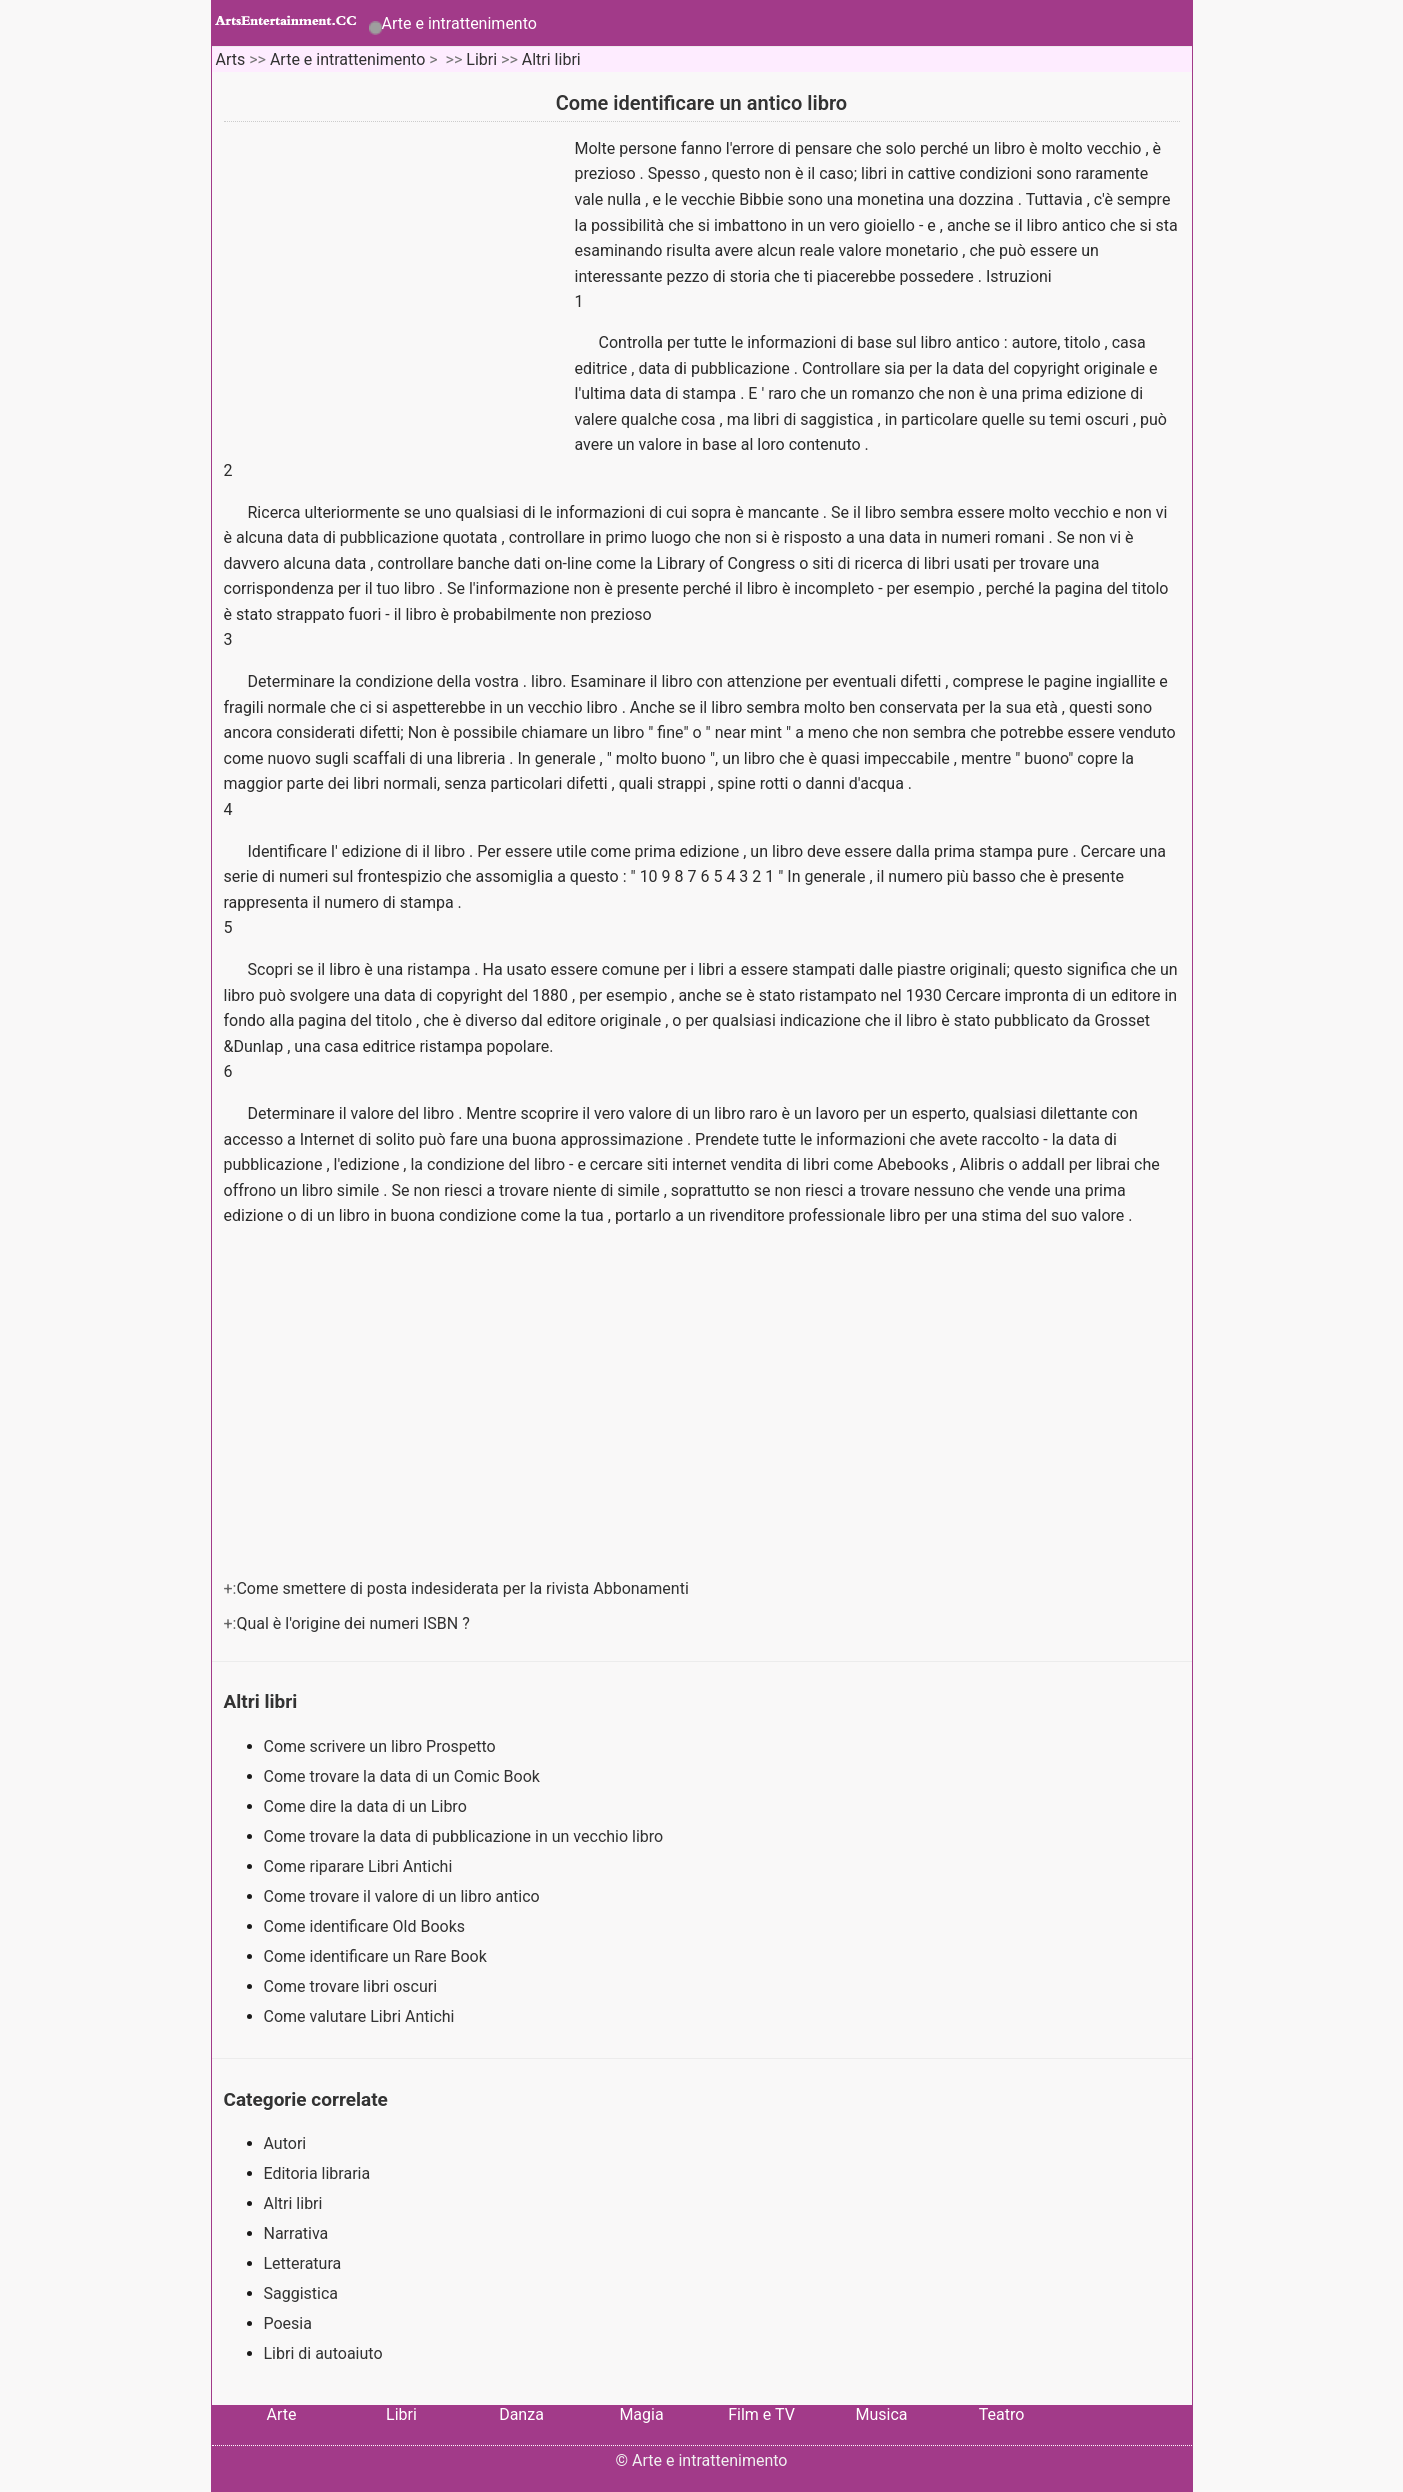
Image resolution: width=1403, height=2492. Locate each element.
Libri (481, 59)
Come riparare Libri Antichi (360, 1866)
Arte (282, 2414)
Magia (641, 2414)
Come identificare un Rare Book (377, 1956)
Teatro (1002, 2414)
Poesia (288, 2323)
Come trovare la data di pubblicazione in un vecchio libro (466, 1836)
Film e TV (761, 2414)
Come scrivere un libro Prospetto (382, 1746)
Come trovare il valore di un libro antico (404, 1896)
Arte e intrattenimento (459, 23)
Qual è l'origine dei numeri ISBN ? (354, 1623)
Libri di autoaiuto (323, 2353)
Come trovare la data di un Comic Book (404, 1776)
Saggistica (301, 2293)
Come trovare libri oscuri (353, 1986)
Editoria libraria (317, 2173)
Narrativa (296, 2233)
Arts (230, 59)
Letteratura (303, 2263)
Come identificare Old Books (367, 1926)
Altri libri (551, 59)
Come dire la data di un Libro (367, 1806)
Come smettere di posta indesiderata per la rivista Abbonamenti (464, 1588)
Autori (285, 2143)
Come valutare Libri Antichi (361, 2016)
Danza (521, 2414)
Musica (881, 2414)
